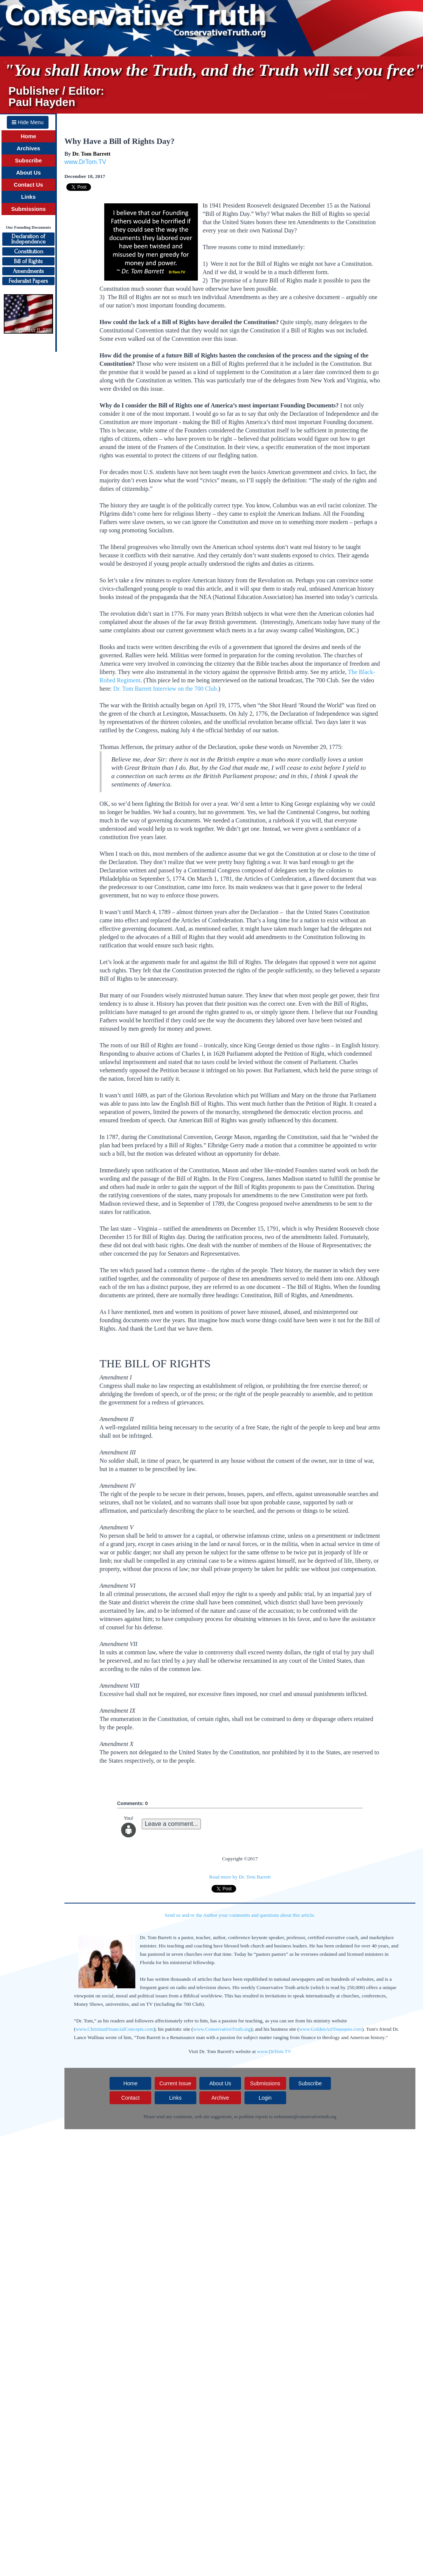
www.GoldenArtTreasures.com (330, 2029)
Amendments (28, 271)
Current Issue (175, 2083)
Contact (130, 2098)
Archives (28, 148)
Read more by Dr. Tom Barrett (240, 1877)
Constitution (28, 251)
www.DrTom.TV (85, 162)
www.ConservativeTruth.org (222, 2029)
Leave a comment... (171, 1824)
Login (264, 2098)
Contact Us (28, 185)
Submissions (28, 209)
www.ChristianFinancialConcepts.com (114, 2029)
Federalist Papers (28, 281)
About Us (28, 173)
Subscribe (28, 161)
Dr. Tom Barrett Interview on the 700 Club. (165, 688)
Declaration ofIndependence (28, 239)
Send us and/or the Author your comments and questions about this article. (240, 1915)
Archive (220, 2098)
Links (28, 197)
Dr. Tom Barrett (91, 154)
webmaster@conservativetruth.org (305, 2116)
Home (28, 136)
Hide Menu (28, 122)
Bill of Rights (28, 261)
